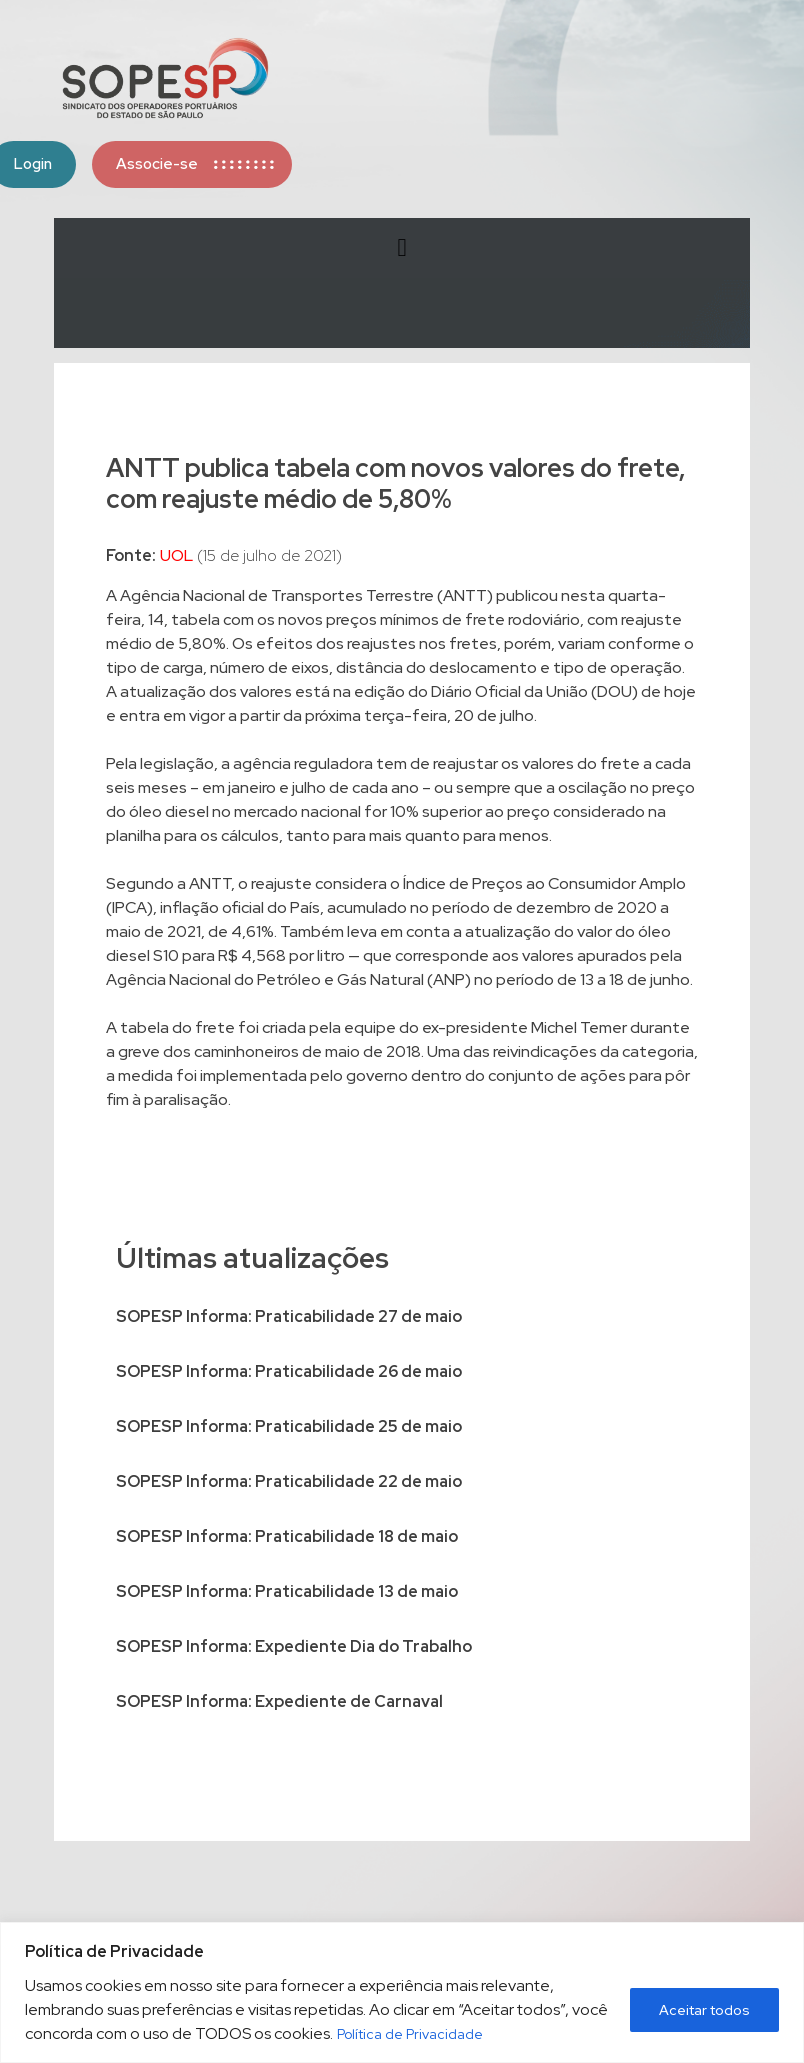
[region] (402, 1992)
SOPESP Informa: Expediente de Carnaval (279, 1701)
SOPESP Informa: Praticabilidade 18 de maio (287, 1536)
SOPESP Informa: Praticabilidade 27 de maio (289, 1316)
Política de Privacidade (410, 2034)
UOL (176, 555)
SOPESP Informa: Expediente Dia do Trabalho (294, 1646)
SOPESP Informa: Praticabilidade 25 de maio (289, 1426)
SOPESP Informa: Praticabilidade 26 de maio (289, 1371)
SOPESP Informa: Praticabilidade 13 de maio (287, 1591)
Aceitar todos (704, 2010)
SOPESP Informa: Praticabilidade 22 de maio (289, 1481)
